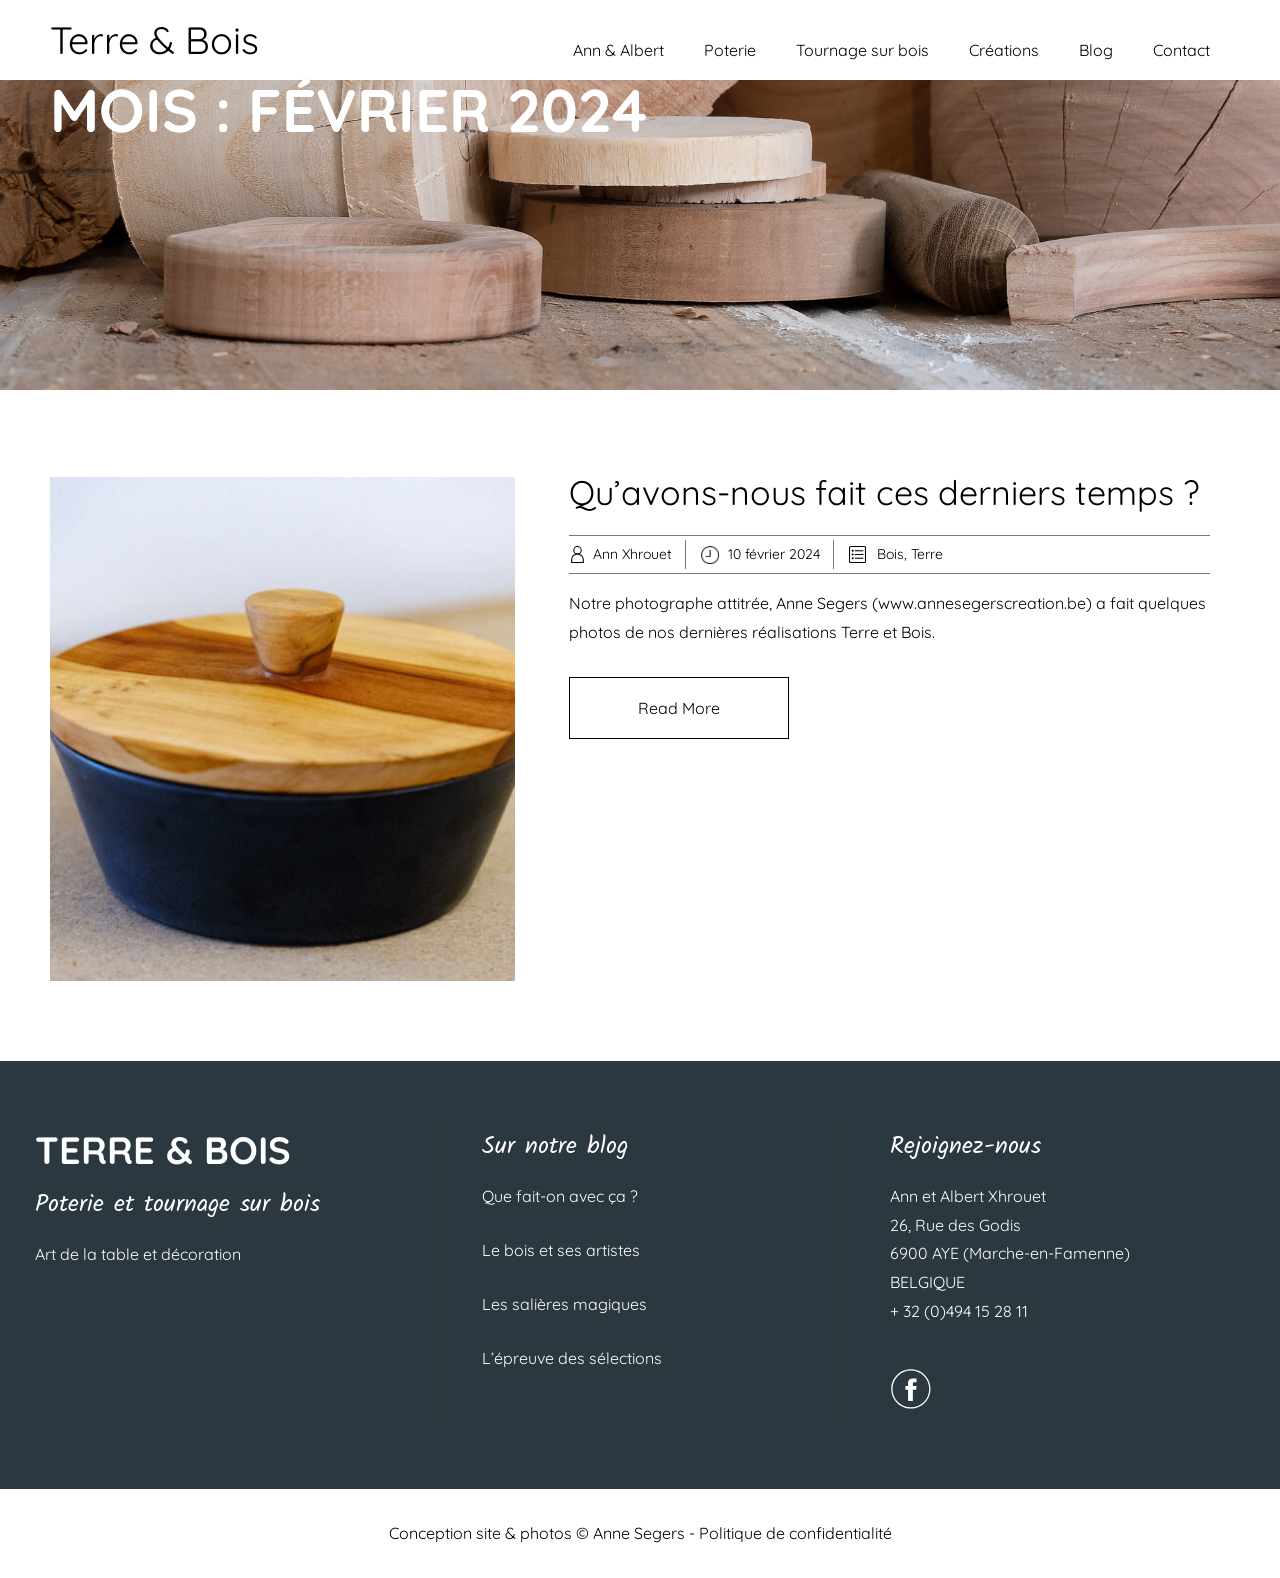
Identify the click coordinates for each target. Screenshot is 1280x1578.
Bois (890, 554)
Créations (1004, 50)
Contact (1181, 50)
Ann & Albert (618, 50)
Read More (679, 708)
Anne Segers (639, 1533)
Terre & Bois (154, 40)
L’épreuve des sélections (572, 1358)
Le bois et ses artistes (561, 1250)
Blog (1096, 50)
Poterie (730, 50)
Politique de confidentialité (795, 1533)
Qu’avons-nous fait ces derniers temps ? (884, 492)
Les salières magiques (564, 1304)
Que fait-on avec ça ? (560, 1196)
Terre (927, 554)
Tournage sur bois (862, 50)
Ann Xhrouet (632, 554)
